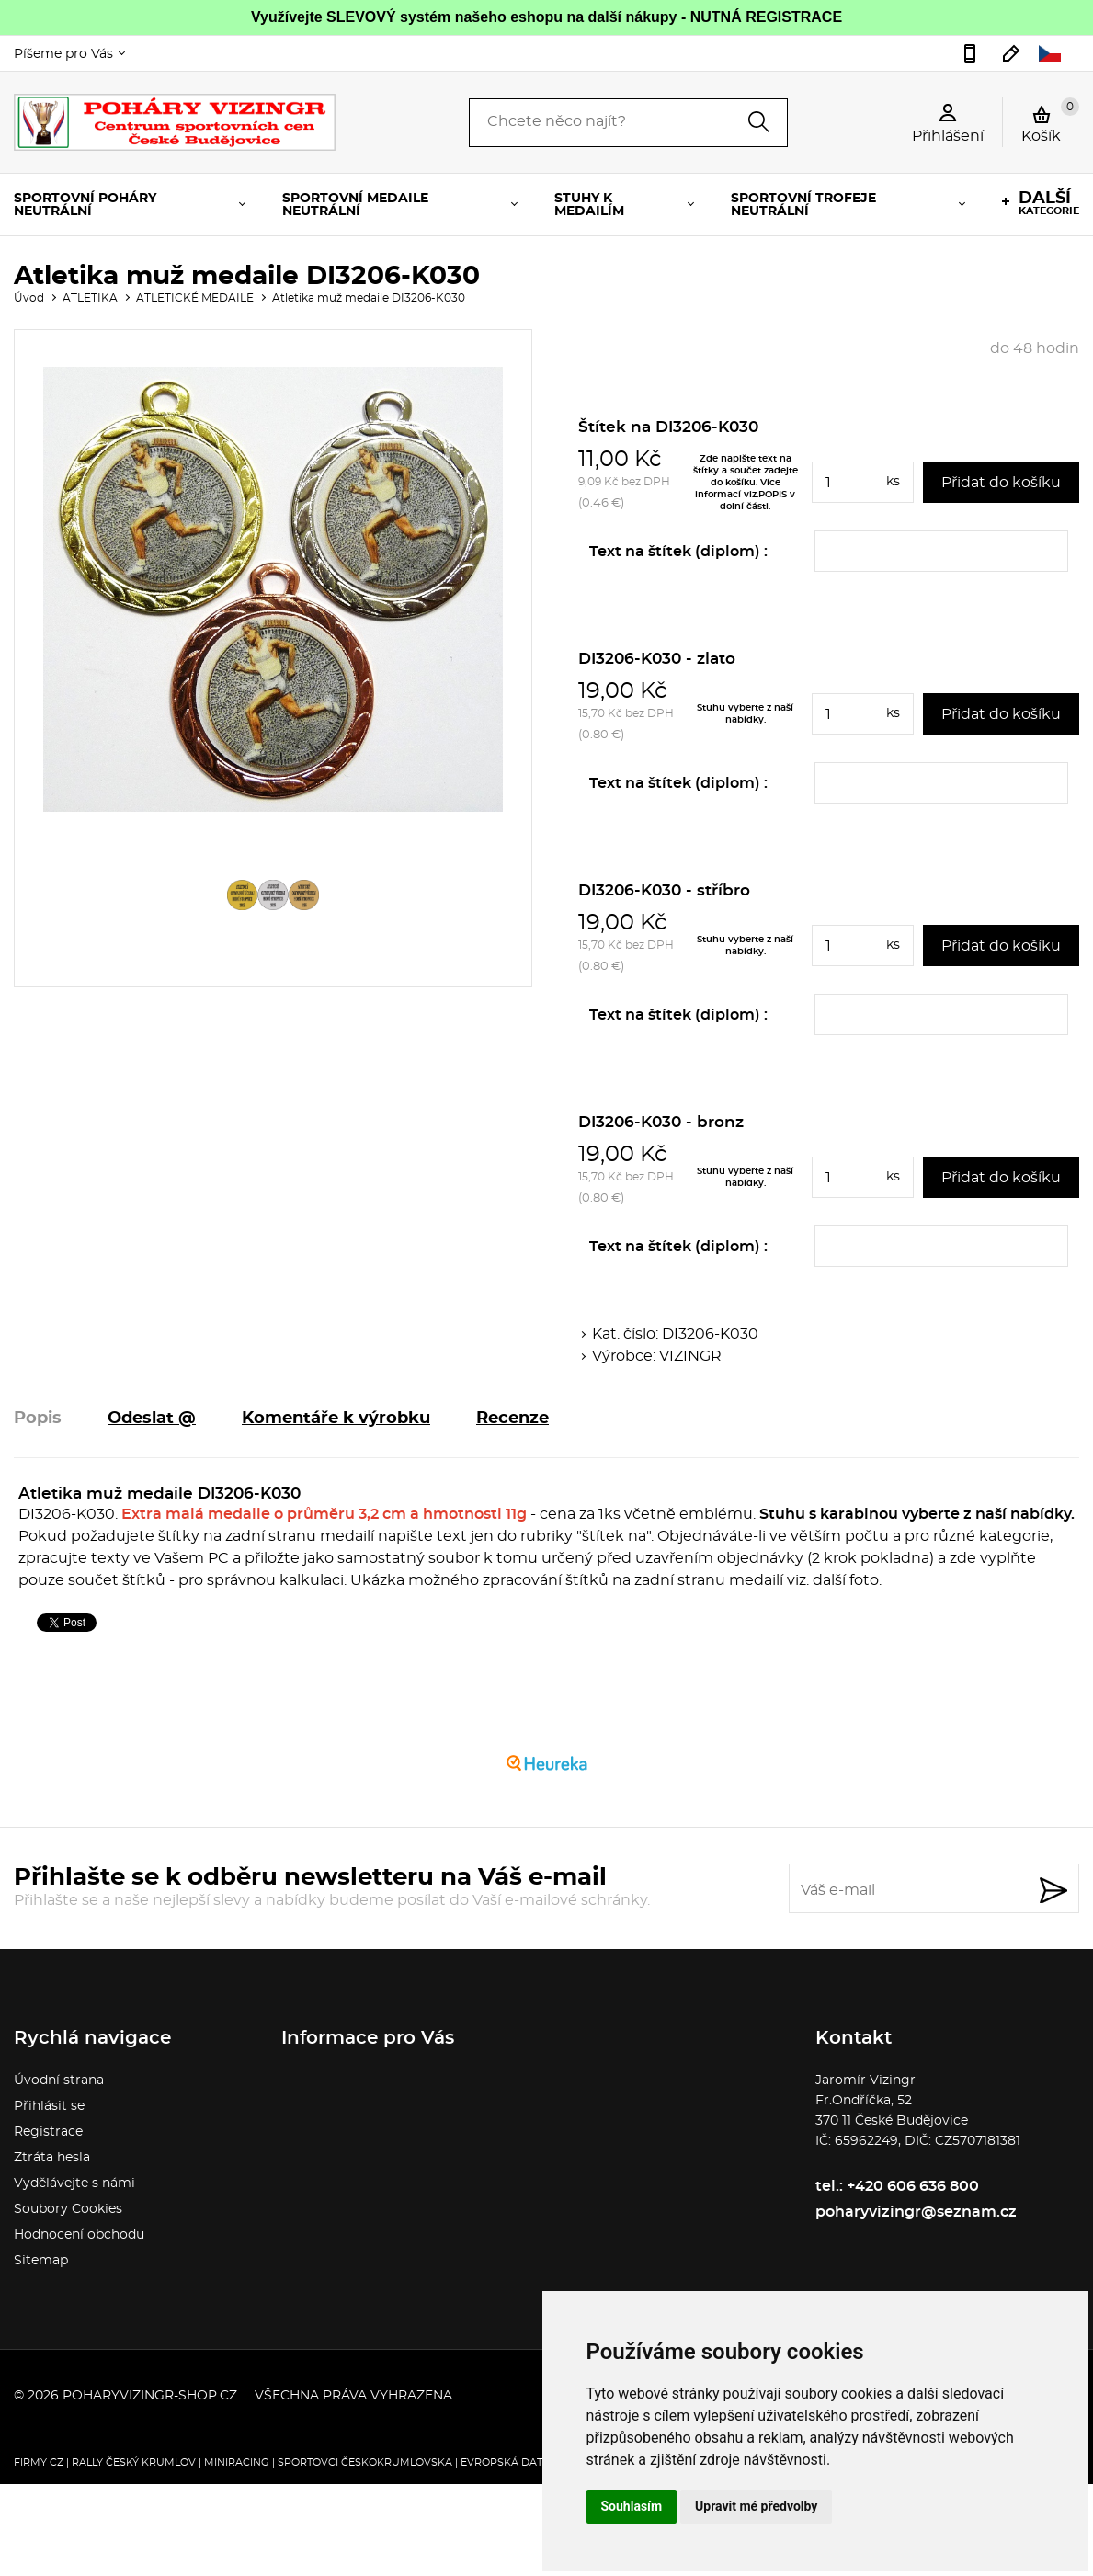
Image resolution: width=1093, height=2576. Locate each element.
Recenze (512, 1418)
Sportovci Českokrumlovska (365, 2462)
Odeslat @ (152, 1418)
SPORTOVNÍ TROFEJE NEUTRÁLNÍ (803, 205)
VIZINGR (690, 1356)
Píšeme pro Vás (63, 54)
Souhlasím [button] (632, 2506)
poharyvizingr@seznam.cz (1011, 53)
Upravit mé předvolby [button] (756, 2506)
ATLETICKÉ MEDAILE (195, 297)
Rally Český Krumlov (134, 2462)
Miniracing (236, 2462)
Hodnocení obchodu (79, 2234)
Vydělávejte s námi (74, 2183)
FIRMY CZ (38, 2462)
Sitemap (41, 2260)
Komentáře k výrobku (336, 1418)
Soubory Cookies (68, 2209)
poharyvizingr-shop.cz (150, 2395)
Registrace (48, 2132)
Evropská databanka (524, 2462)
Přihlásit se (49, 2106)
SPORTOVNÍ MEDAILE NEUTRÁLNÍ (355, 205)
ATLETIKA (90, 297)
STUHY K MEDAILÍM (589, 205)
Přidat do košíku (1001, 482)
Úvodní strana (59, 2080)
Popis (38, 1418)
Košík (1050, 120)
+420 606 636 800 (969, 53)
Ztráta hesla (52, 2157)
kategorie (1049, 203)
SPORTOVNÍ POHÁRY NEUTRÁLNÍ (85, 205)
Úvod (29, 297)
